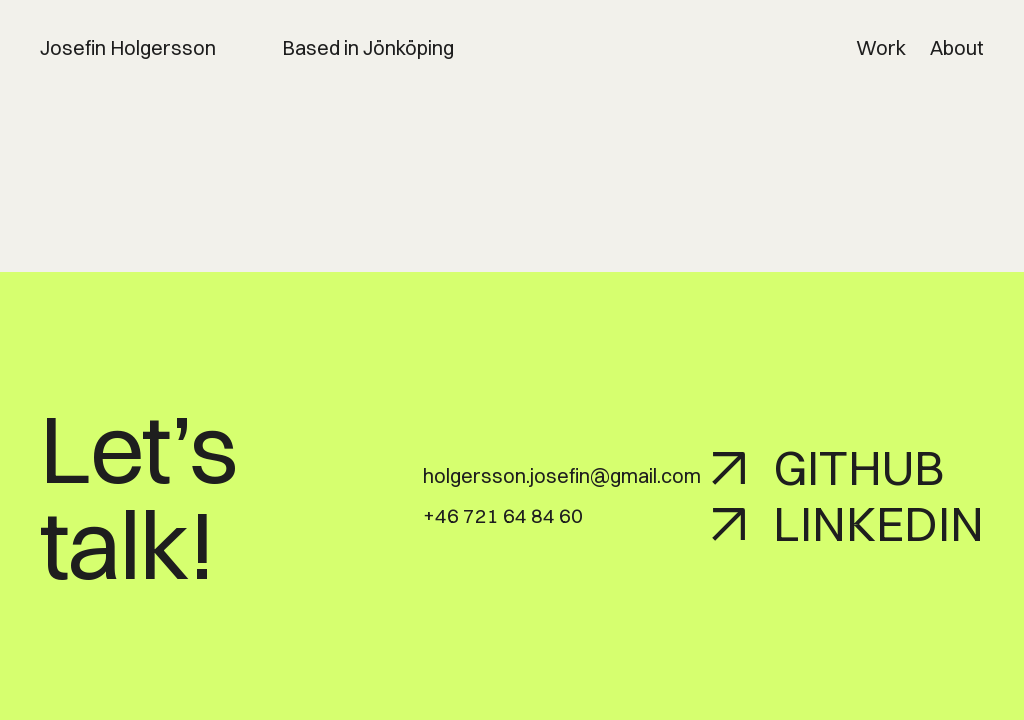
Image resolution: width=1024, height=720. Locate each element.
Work (881, 47)
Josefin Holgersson (128, 47)
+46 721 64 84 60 (503, 515)
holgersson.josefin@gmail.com (562, 475)
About (957, 47)
